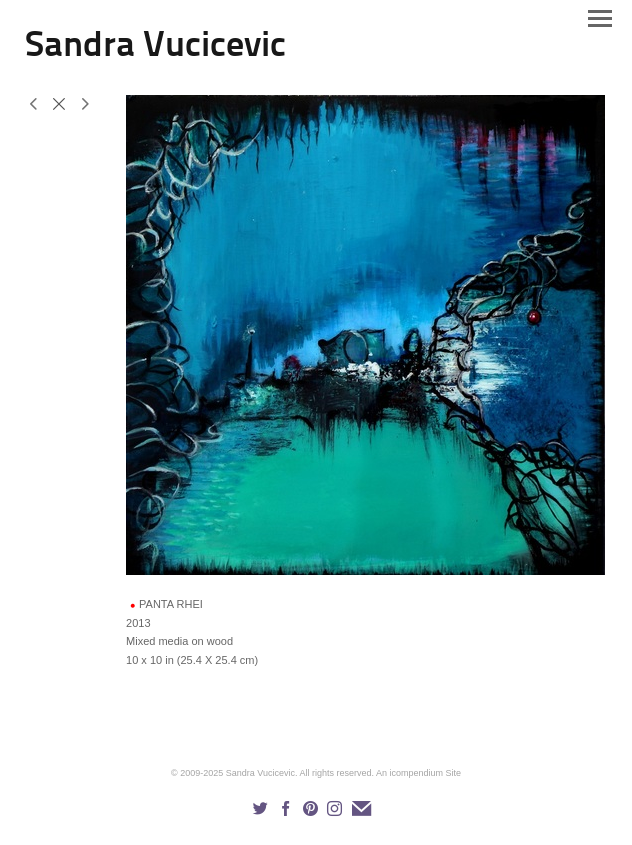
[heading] (155, 52)
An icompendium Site (418, 773)
